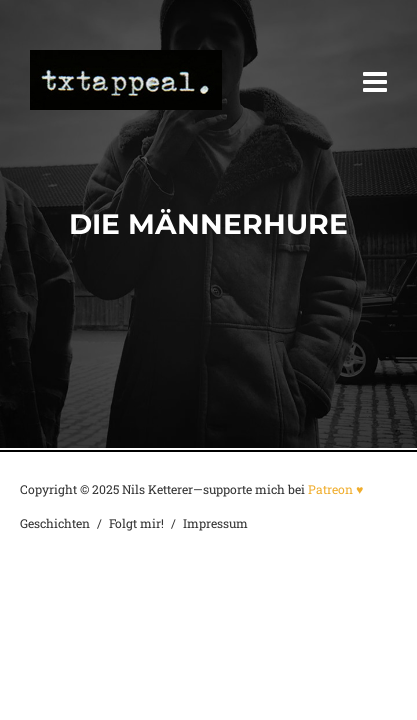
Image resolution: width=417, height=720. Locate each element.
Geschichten (55, 523)
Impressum (215, 523)
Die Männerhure (208, 224)
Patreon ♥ (335, 489)
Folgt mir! (136, 523)
